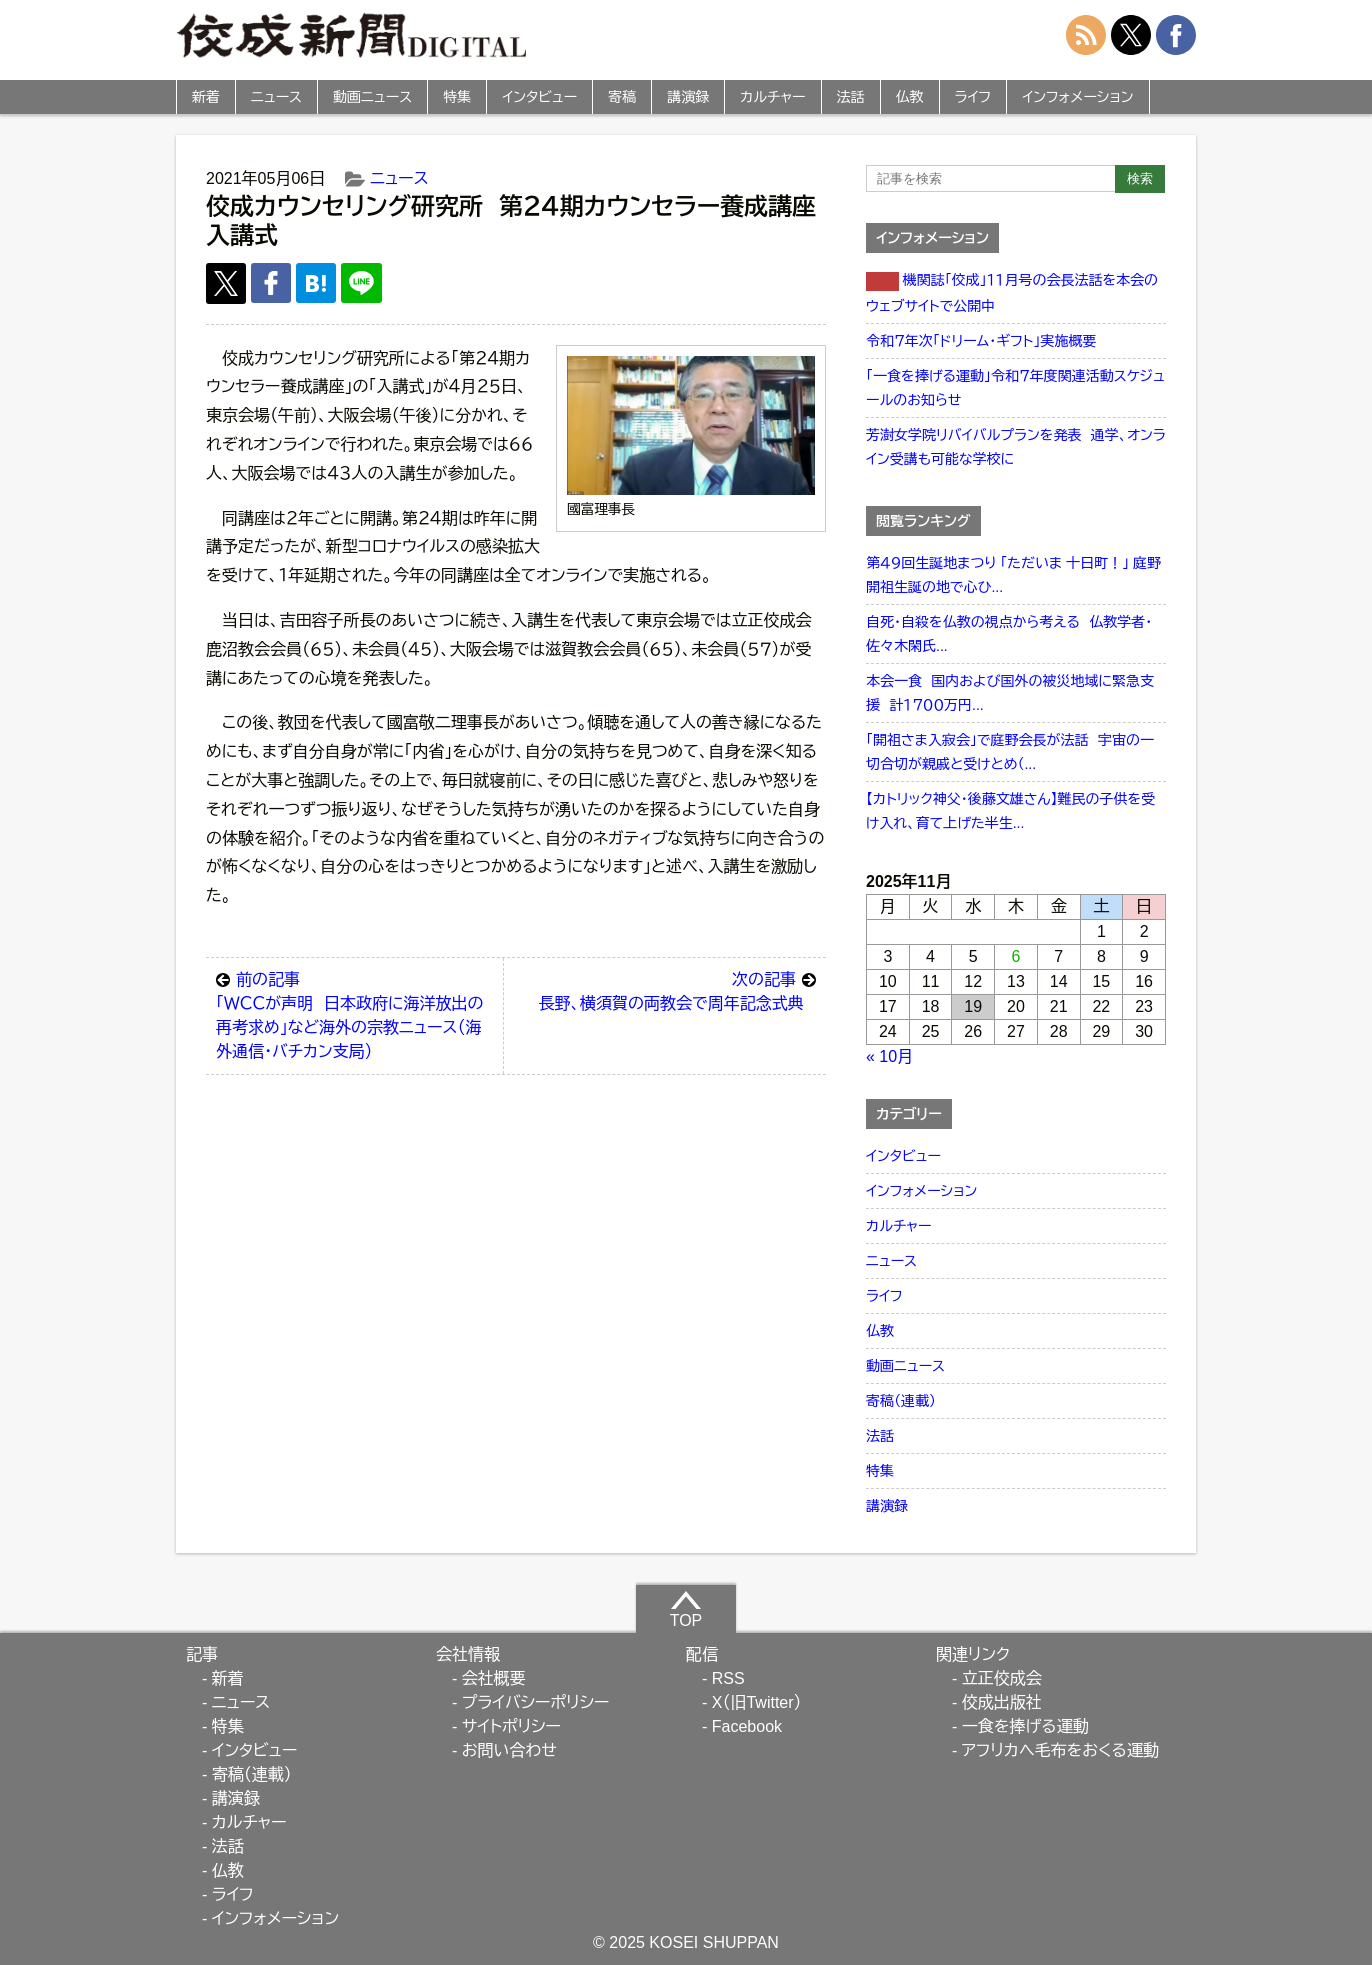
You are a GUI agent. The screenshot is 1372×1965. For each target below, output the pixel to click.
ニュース (276, 97)
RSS (728, 1678)
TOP (686, 1609)
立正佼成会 (1002, 1678)
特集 (457, 97)
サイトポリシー (511, 1726)
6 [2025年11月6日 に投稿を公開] (1016, 956)
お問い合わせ (509, 1750)
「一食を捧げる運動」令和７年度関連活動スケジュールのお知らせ (1015, 388)
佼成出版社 (1002, 1702)
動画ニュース (372, 97)
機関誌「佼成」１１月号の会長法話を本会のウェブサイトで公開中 (1012, 293)
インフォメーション (1077, 97)
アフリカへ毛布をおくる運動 (1060, 1750)
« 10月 (889, 1056)
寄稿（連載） (901, 1401)
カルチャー (772, 97)
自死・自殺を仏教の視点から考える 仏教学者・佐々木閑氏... (1009, 634)
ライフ (973, 97)
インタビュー (539, 97)
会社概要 (494, 1678)
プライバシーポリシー (536, 1702)
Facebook (747, 1726)
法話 (851, 97)
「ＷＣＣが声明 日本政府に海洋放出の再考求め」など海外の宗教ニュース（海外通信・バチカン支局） (354, 1014)
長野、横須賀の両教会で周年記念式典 (677, 990)
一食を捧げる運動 (1025, 1726)
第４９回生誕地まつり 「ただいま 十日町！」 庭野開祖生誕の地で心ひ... (1013, 575)
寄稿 (622, 97)
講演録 (688, 97)
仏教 (910, 97)
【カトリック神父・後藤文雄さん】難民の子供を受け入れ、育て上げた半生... (1010, 811)
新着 (206, 97)
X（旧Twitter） (757, 1702)
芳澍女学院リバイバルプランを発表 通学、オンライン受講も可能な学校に (1016, 447)
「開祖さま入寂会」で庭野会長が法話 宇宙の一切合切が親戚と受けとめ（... (1010, 752)
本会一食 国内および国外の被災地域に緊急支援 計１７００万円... (1010, 693)
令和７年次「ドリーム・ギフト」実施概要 (981, 341)
